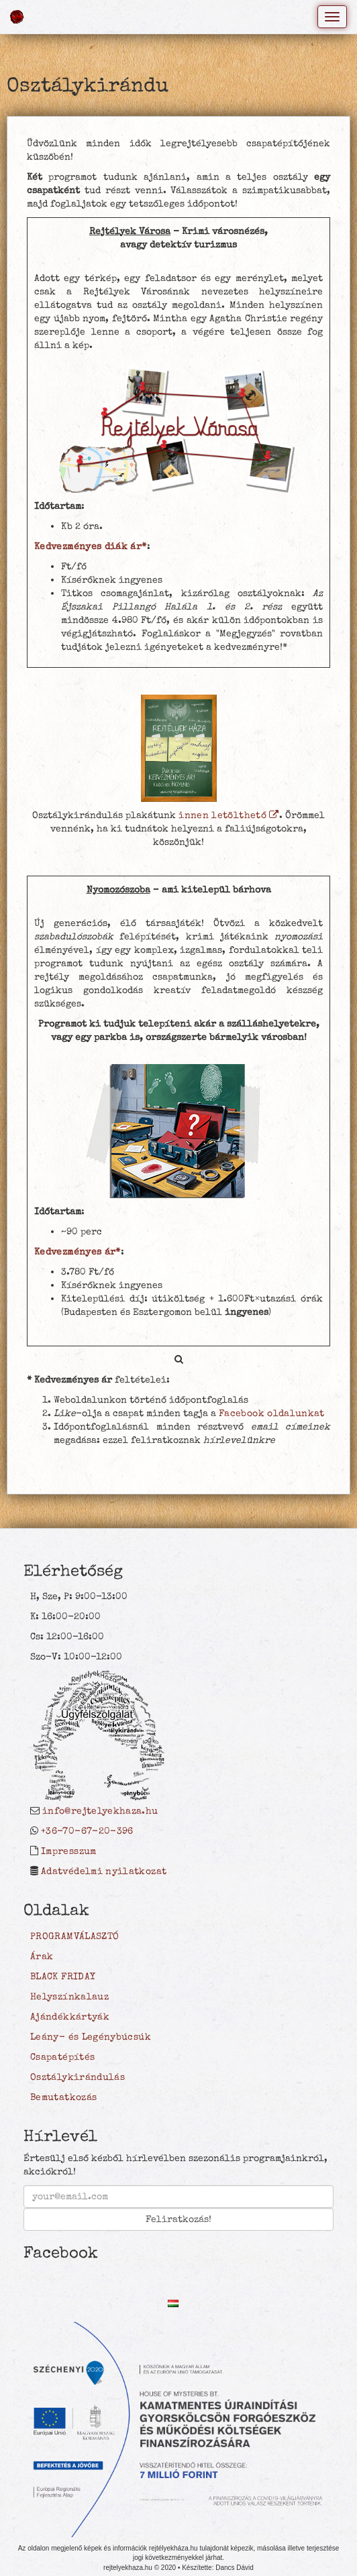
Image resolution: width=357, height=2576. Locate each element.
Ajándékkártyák (69, 2017)
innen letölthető (228, 815)
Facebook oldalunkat (272, 1413)
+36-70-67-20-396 (87, 1831)
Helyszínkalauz (69, 1997)
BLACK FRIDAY (62, 1977)
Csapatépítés (62, 2057)
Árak (41, 1956)
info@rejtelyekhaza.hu (100, 1811)
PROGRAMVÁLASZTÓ (74, 1936)
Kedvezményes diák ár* (90, 546)
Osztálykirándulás (77, 2077)
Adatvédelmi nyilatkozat (103, 1871)
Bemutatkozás (63, 2097)
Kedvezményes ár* (77, 1252)
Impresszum (69, 1851)
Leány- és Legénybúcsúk (90, 2037)
